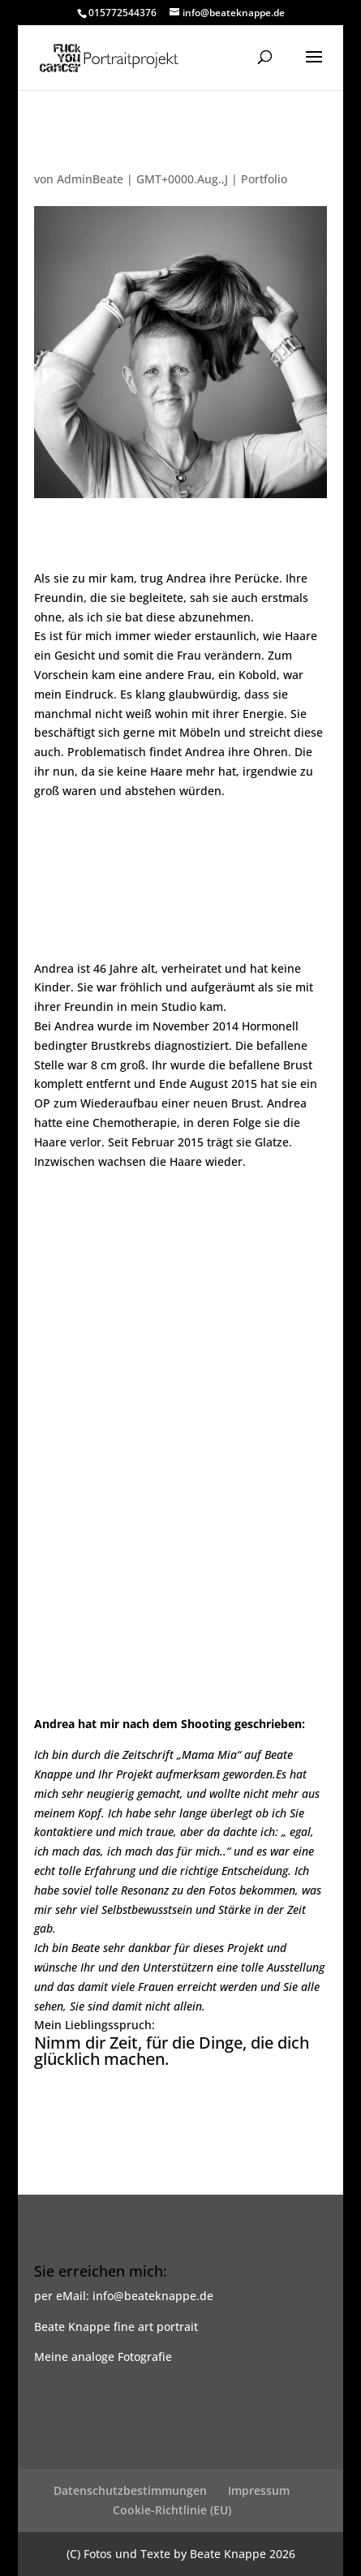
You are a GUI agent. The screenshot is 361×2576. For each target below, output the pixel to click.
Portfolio (264, 179)
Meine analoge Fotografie (103, 2356)
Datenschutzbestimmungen (130, 2490)
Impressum (259, 2490)
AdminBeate (90, 179)
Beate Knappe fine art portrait (116, 2326)
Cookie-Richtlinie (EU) (172, 2510)
